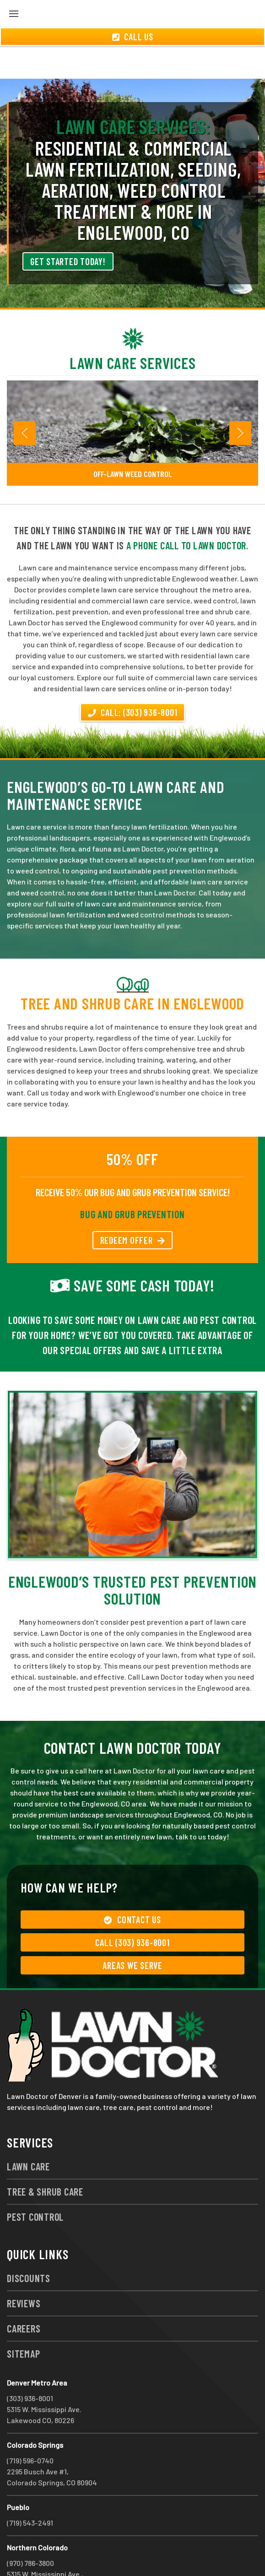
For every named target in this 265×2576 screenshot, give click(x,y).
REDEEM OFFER (132, 1207)
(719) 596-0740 (30, 2427)
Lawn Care (28, 2133)
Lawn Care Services (133, 329)
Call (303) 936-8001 (132, 1909)
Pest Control (35, 2184)
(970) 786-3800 (30, 2530)
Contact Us (132, 1886)
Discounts (28, 2245)
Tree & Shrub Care (45, 2158)
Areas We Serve (132, 1932)
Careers (23, 2295)
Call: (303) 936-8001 (133, 679)
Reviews (23, 2270)
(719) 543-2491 (30, 2489)
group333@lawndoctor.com (121, 2552)
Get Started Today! (68, 228)
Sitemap (23, 2321)
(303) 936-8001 (30, 2365)
